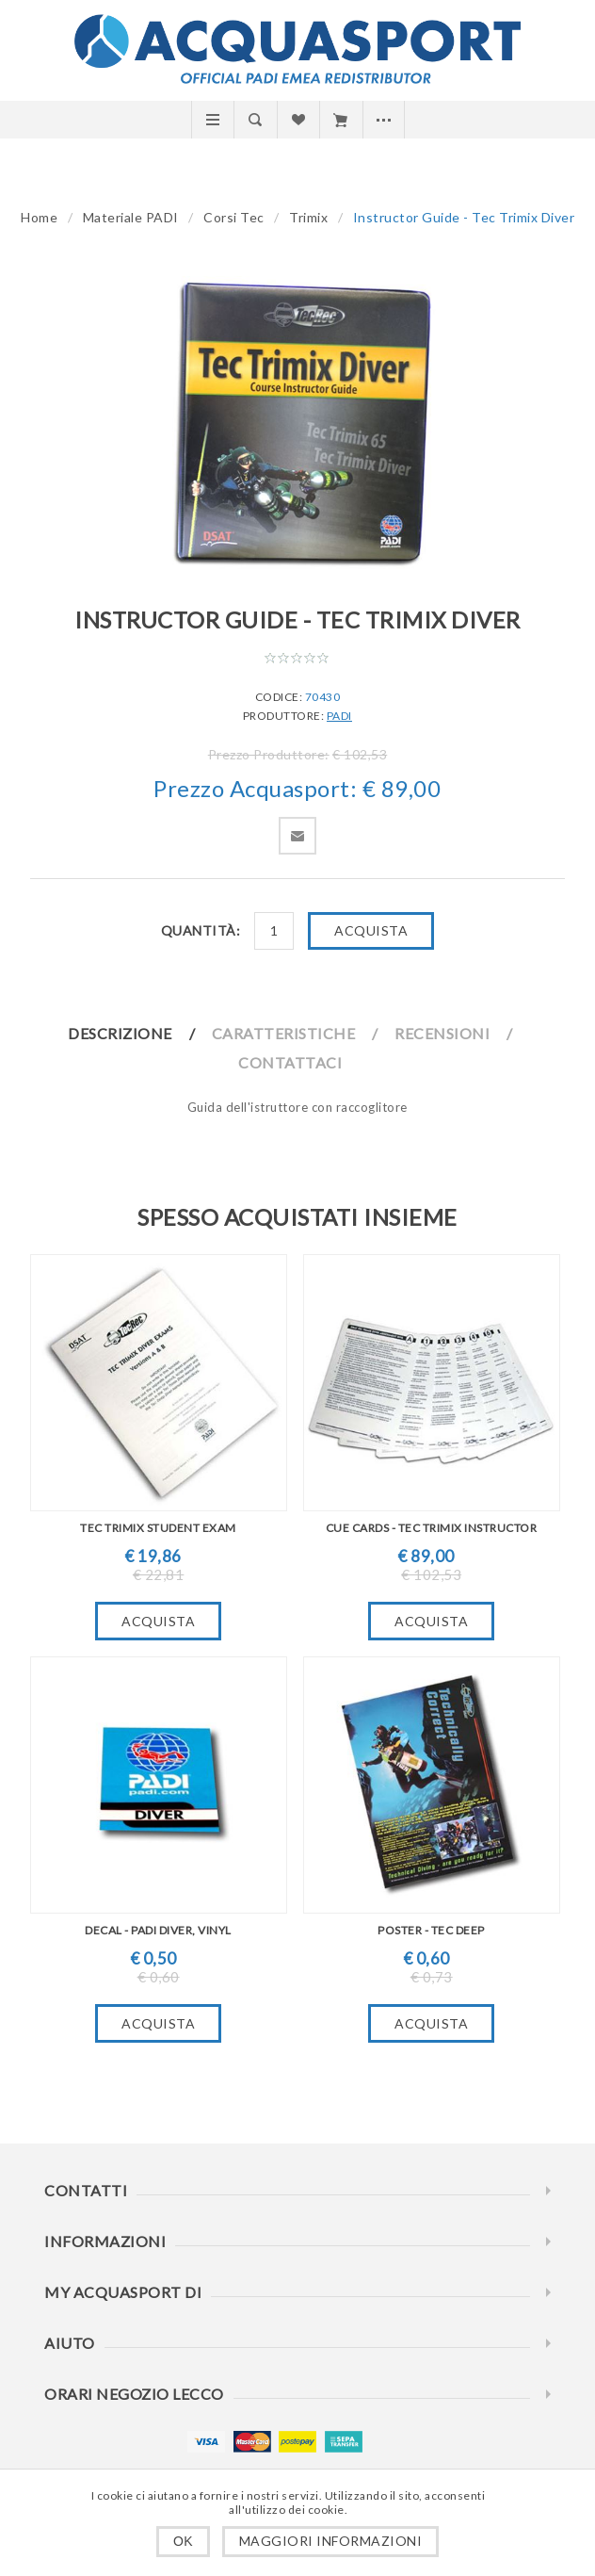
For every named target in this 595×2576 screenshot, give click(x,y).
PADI (339, 716)
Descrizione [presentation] (120, 1033)
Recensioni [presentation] (442, 1033)
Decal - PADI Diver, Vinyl (158, 1930)
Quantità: (201, 930)
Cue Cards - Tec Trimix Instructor (432, 1528)
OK (183, 2541)
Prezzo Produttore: (269, 754)
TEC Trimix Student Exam (158, 1528)
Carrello (340, 120)
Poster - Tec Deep (431, 1930)
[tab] (138, 1033)
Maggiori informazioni (331, 2541)
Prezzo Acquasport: (255, 789)
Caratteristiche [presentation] (284, 1033)
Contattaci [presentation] (290, 1062)
